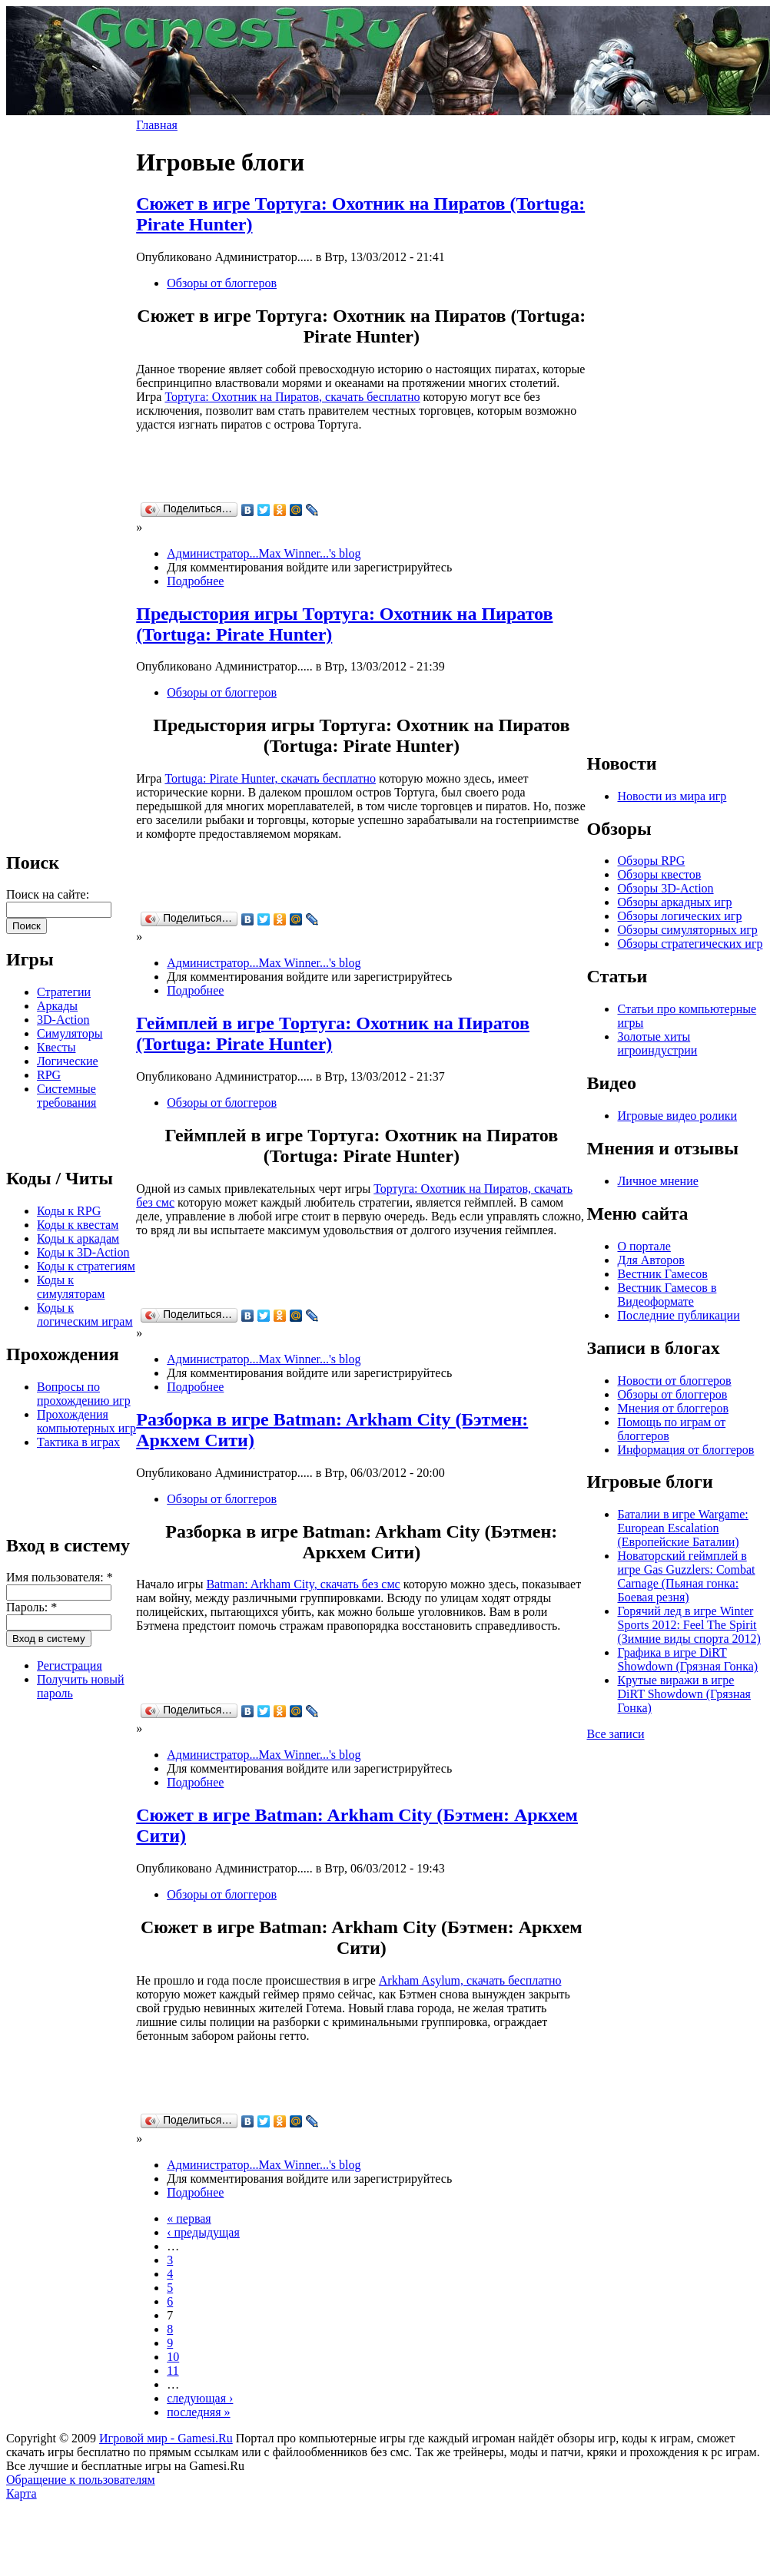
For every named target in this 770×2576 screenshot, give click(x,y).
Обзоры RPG (651, 860)
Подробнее (195, 581)
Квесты (56, 1047)
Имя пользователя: (59, 1577)
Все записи (615, 1733)
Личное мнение (657, 1180)
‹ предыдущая (203, 2232)
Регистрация (69, 1665)
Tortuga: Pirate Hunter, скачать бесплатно (270, 778)
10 (173, 2356)
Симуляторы (70, 1033)
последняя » (198, 2412)
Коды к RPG (69, 1210)
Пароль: (31, 1607)
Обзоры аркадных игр (674, 902)
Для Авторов (650, 1259)
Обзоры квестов (659, 874)
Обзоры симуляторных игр (687, 929)
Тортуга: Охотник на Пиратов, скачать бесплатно (292, 396)
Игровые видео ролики (677, 1115)
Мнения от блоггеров (672, 1408)
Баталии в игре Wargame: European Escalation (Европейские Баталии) (682, 1528)
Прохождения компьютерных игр (86, 1421)
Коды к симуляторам (71, 1286)
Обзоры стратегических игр (689, 943)
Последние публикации (678, 1315)
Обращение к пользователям (80, 2479)
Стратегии (64, 991)
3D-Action (63, 1019)
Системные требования (66, 1095)
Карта (21, 2493)
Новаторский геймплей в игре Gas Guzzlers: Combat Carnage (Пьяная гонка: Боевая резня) (686, 1576)
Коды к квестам (77, 1224)
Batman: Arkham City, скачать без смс (303, 1584)
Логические (67, 1061)
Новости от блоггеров (674, 1380)
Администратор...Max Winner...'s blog (263, 553)
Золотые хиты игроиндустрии (657, 1043)
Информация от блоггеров (685, 1449)
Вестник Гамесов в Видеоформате (666, 1294)
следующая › (200, 2398)
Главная (157, 124)
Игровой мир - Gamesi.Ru (166, 2438)
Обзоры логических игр (679, 915)
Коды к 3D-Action (83, 1252)
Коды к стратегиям (86, 1266)
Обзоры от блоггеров (222, 283)
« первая (189, 2218)
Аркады (57, 1005)
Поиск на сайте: (47, 894)
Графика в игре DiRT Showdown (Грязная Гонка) (687, 1659)
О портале (643, 1246)
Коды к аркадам (78, 1238)
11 (172, 2370)
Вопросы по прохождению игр (84, 1393)
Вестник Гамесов (662, 1273)
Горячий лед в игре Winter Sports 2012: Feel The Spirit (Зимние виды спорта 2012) (688, 1624)
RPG (49, 1074)
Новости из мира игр (671, 796)
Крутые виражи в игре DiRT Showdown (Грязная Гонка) (683, 1694)
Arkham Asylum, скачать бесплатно (470, 1980)
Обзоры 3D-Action (665, 888)
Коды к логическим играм (85, 1314)
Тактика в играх (78, 1442)
